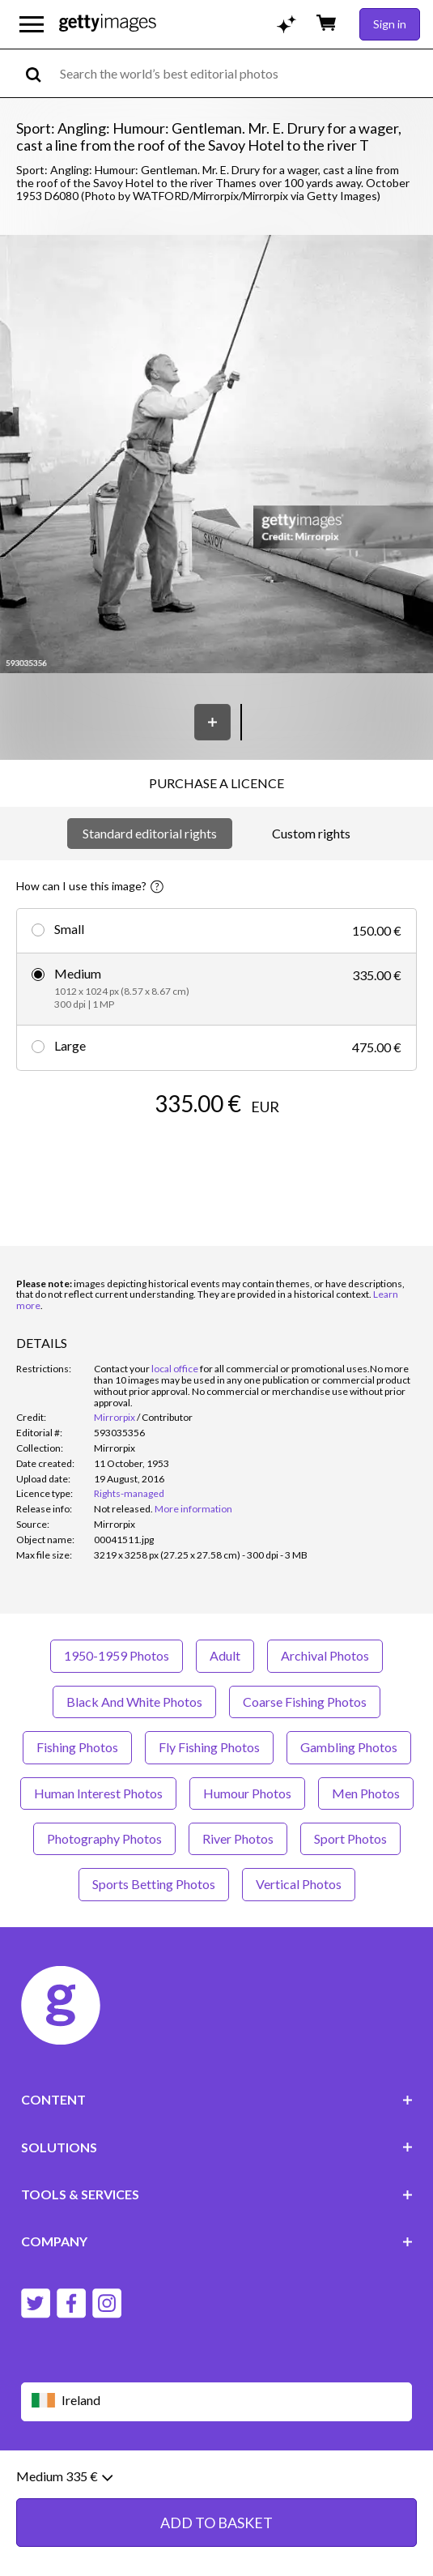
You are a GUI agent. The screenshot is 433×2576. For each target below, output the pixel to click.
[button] (216, 455)
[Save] (212, 722)
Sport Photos (350, 1838)
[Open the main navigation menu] (31, 24)
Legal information (136, 2493)
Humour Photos (247, 1793)
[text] (243, 73)
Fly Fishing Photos (209, 1747)
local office (174, 1369)
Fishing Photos (77, 1747)
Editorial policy (146, 2480)
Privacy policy (230, 2480)
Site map (214, 2493)
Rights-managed (129, 1493)
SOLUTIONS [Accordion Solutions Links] (217, 2147)
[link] (123, 1509)
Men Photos (366, 1793)
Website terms (59, 2480)
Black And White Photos (134, 1701)
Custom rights (311, 833)
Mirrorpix (114, 1417)
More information (193, 1509)
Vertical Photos (299, 1883)
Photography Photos (104, 1838)
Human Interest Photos (98, 1793)
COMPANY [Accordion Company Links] (217, 2241)
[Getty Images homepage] (107, 24)
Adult (225, 1655)
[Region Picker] (217, 2401)
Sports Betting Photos (153, 1883)
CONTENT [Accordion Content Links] (217, 2099)
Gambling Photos (348, 1747)
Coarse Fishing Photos (305, 1701)
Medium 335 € (64, 2554)
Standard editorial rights (150, 833)
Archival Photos (325, 1655)
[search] (40, 73)
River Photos (238, 1838)
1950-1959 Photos (116, 1655)
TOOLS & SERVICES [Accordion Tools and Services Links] (217, 2194)
